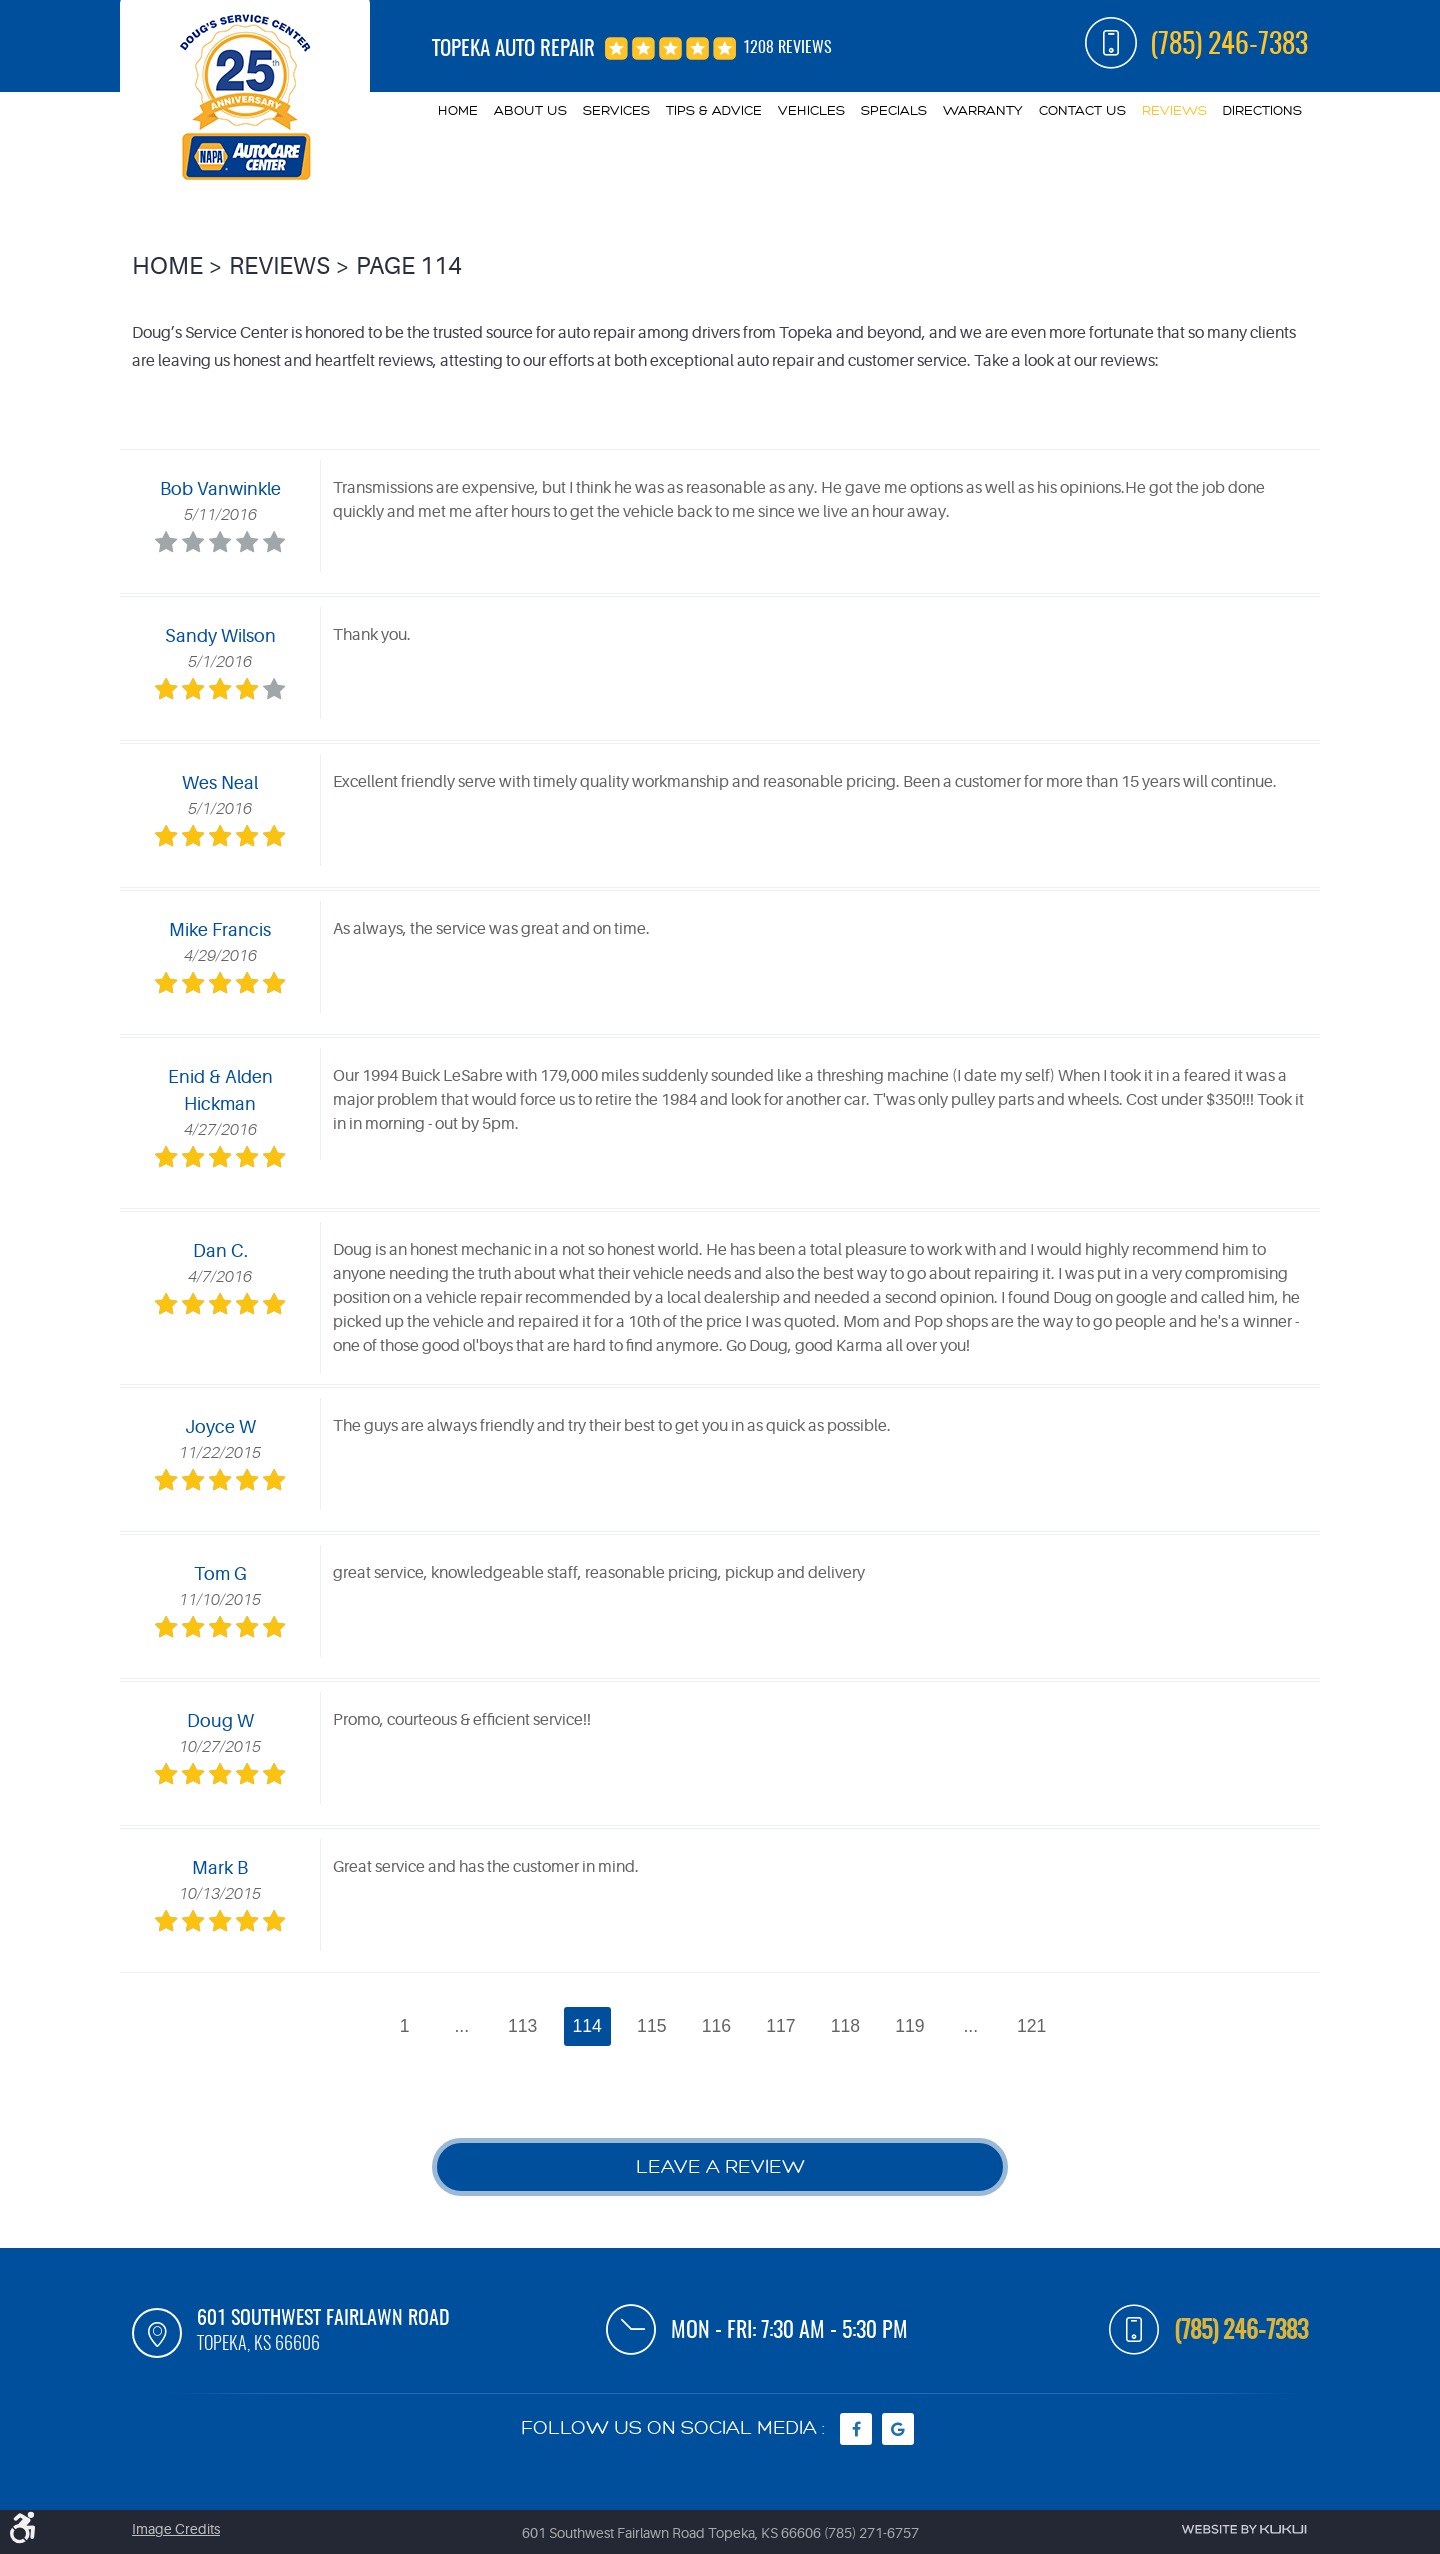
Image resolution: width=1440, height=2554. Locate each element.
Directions (1262, 110)
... (461, 2026)
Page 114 (409, 266)
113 (522, 2026)
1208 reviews (787, 48)
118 (845, 2026)
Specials (894, 110)
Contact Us (1082, 110)
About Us (530, 110)
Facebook (856, 2429)
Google (898, 2429)
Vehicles (811, 110)
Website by (1244, 2529)
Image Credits (176, 2529)
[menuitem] (458, 111)
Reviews (1174, 110)
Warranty (983, 110)
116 (716, 2026)
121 (1031, 2026)
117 (780, 2026)
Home (458, 110)
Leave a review (720, 2166)
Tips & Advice (714, 110)
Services (616, 110)
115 (651, 2026)
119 (909, 2026)
